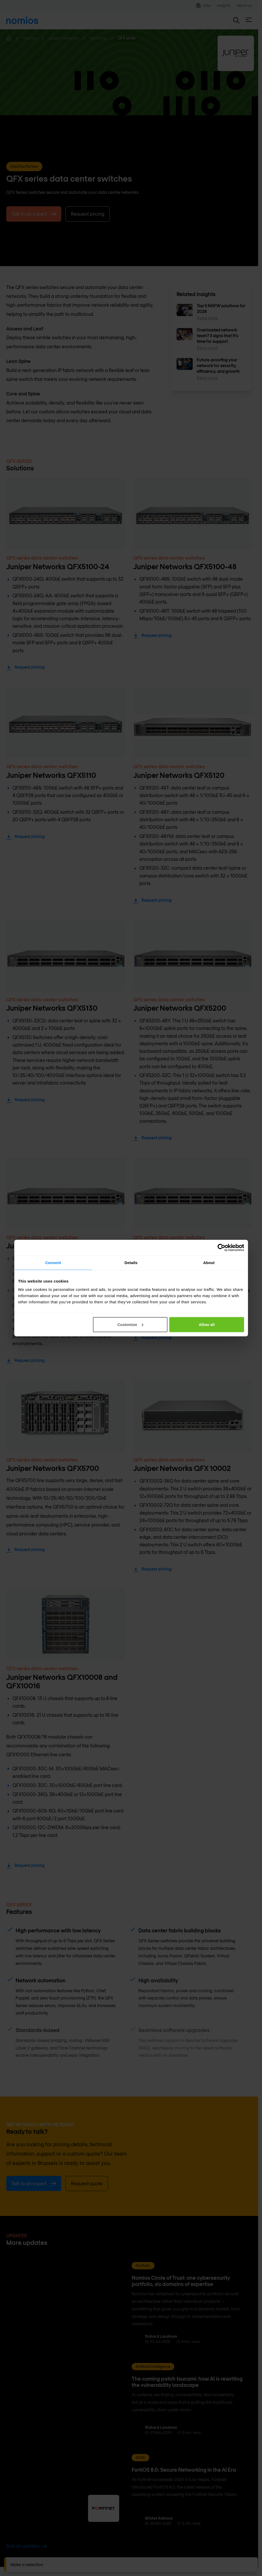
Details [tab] (131, 1262)
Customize (130, 1324)
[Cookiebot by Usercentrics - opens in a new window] (221, 1248)
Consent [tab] (53, 1262)
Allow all (207, 1324)
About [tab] (209, 1262)
